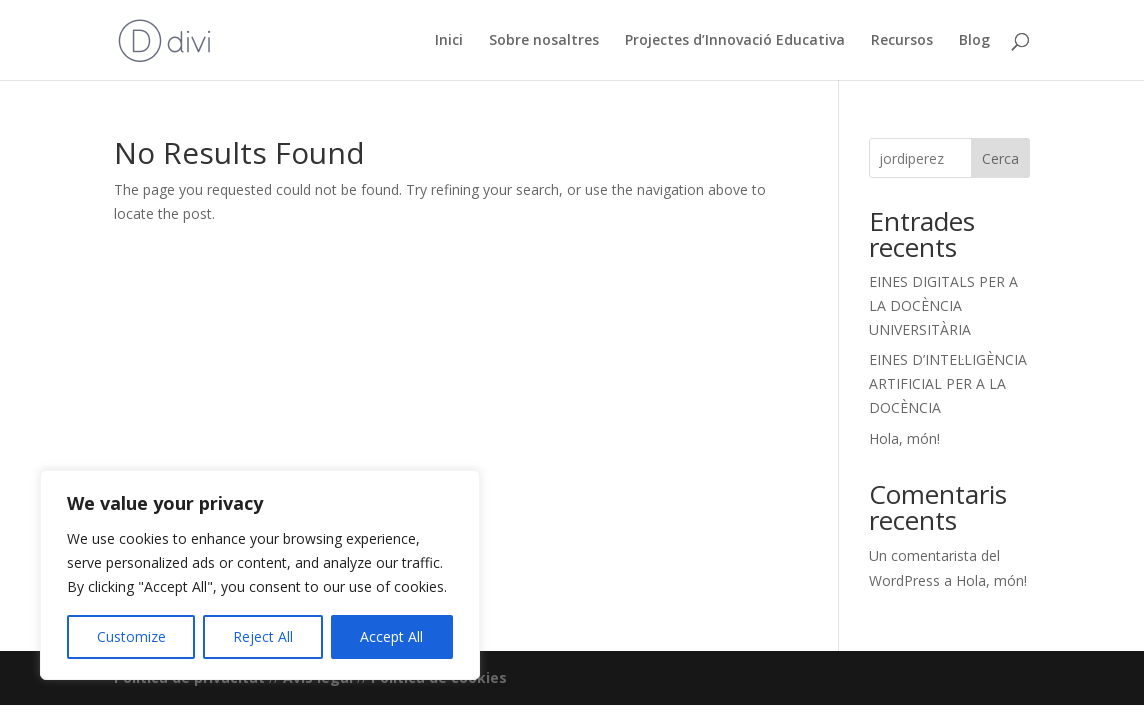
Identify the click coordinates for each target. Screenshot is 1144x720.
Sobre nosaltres (544, 41)
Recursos (902, 41)
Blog (974, 41)
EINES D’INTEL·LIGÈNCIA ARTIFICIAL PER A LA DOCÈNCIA (948, 383)
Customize (131, 636)
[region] (260, 575)
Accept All (391, 636)
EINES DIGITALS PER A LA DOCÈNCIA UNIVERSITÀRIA (943, 305)
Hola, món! (904, 438)
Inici (449, 41)
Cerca (1000, 158)
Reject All (263, 636)
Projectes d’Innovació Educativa (735, 41)
